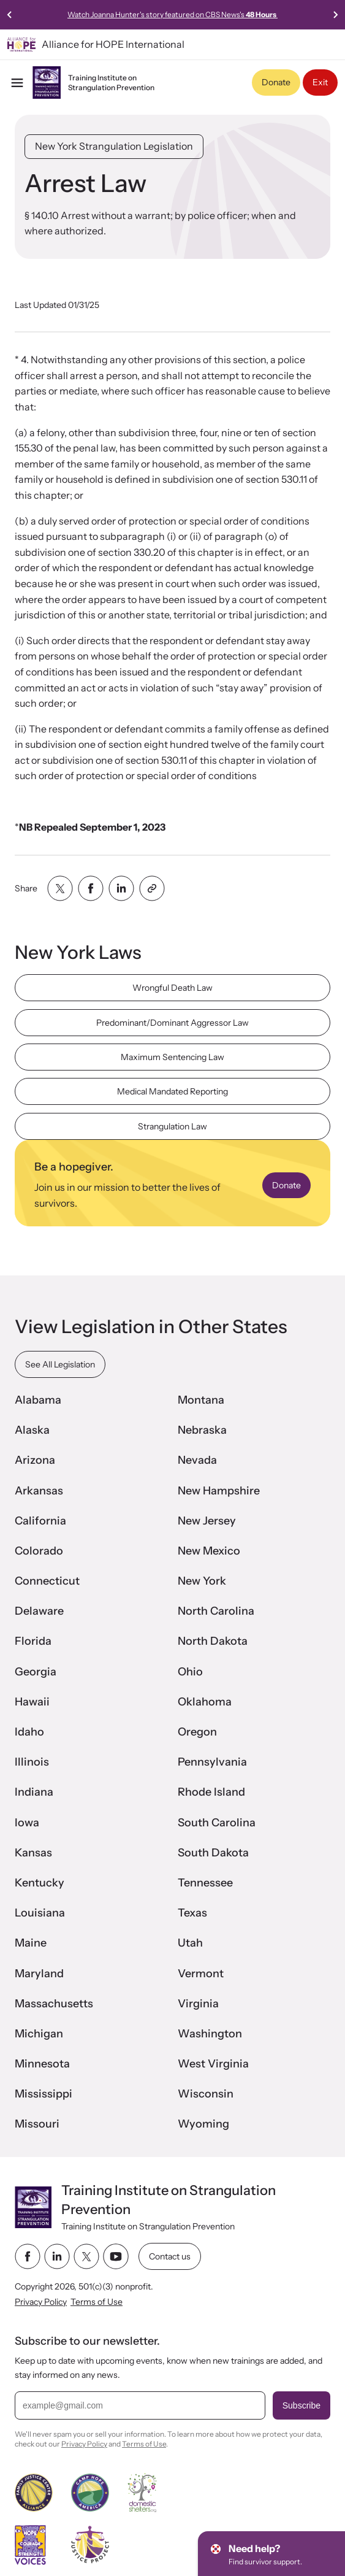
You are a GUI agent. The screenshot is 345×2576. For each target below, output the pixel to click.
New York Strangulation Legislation (114, 146)
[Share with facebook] (91, 888)
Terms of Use (96, 2301)
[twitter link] (86, 2256)
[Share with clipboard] (152, 888)
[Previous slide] (9, 14)
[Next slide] (335, 14)
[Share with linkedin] (121, 888)
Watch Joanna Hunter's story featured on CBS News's (172, 14)
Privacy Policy (41, 2301)
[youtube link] (116, 2256)
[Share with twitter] (60, 888)
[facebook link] (27, 2256)
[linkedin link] (57, 2256)
